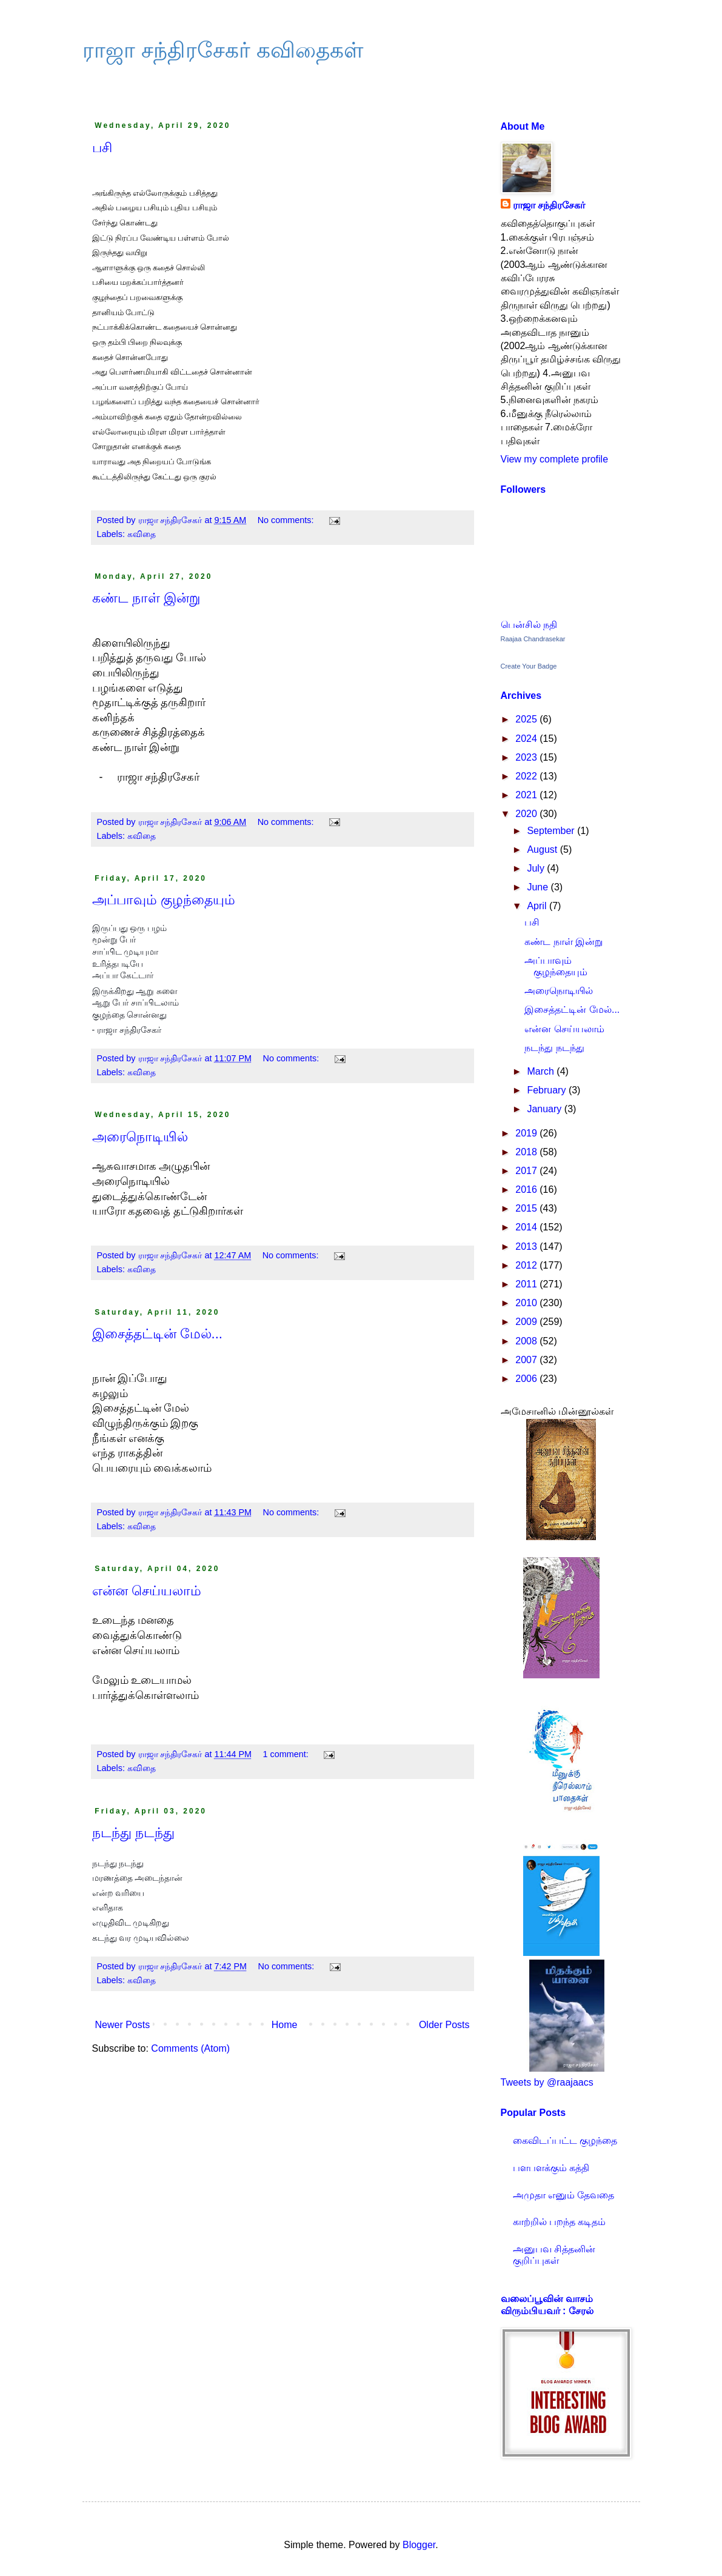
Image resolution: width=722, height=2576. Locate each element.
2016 (527, 1189)
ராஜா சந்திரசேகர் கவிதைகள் (222, 50)
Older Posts (444, 2025)
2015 (527, 1208)
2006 (527, 1378)
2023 (527, 757)
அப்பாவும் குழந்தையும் (163, 899)
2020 (527, 814)
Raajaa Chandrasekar (533, 638)
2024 (527, 738)
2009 (527, 1321)
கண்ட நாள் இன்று (146, 598)
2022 (527, 776)
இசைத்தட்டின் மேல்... (157, 1333)
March (542, 1071)
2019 (527, 1133)
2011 (527, 1284)
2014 (527, 1227)
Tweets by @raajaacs (547, 2082)
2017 (527, 1171)
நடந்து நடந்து (133, 1832)
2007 (527, 1360)
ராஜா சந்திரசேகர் (549, 205)
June (538, 887)
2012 (527, 1265)
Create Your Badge (529, 666)
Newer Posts (122, 2025)
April (538, 906)
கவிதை (141, 534)
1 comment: (287, 1754)
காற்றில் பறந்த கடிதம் (559, 2222)
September (552, 831)
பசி (102, 147)
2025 (527, 719)
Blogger (419, 2545)
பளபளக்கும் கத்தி (551, 2168)
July (537, 868)
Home (285, 2025)
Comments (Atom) (190, 2048)
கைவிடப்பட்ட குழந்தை (565, 2140)
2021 (527, 795)
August (543, 849)
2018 (527, 1152)
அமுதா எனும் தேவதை (564, 2195)
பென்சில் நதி (529, 624)
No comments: (287, 520)
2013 (527, 1246)
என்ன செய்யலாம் (146, 1590)
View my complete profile (555, 459)
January (545, 1109)
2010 (527, 1303)
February (547, 1090)
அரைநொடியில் (140, 1136)
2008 (527, 1341)
